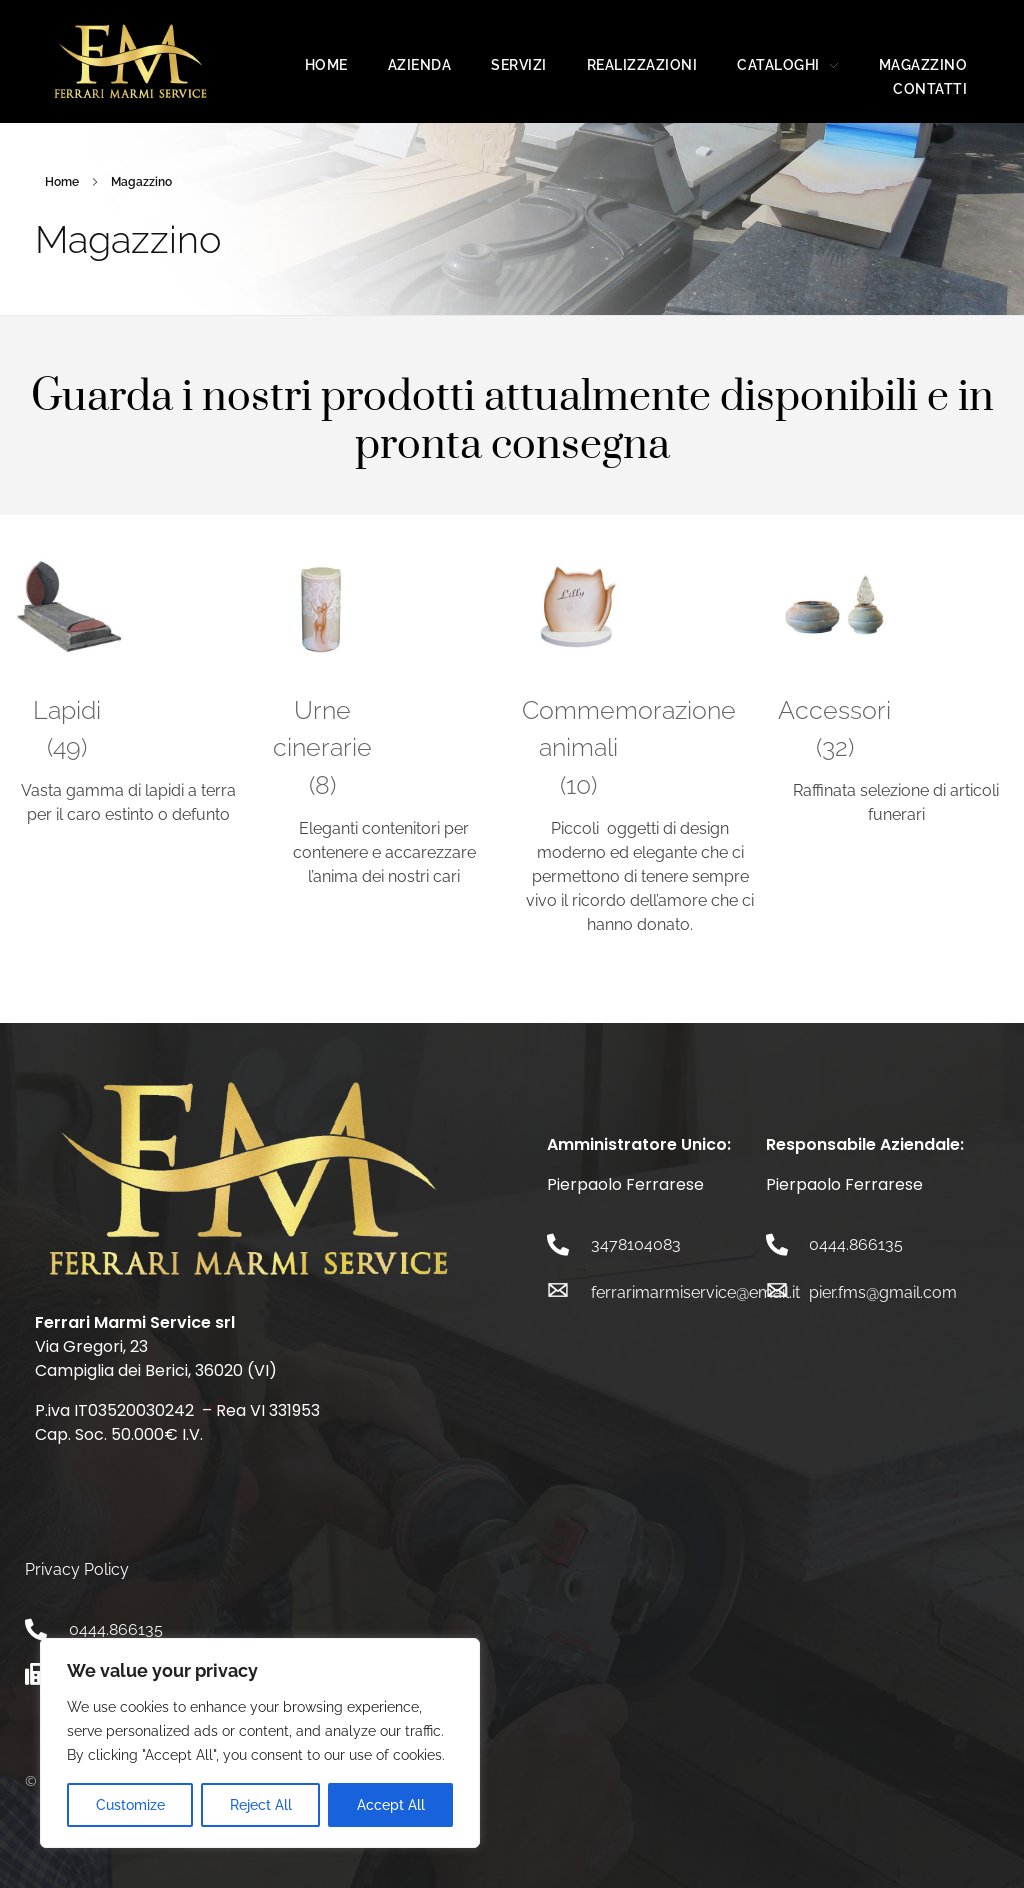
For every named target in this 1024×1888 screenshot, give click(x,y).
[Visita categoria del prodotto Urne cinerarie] (322, 683)
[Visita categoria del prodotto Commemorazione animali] (578, 683)
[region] (260, 1743)
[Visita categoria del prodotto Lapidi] (66, 664)
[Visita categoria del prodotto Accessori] (834, 664)
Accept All (391, 1805)
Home (62, 182)
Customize (130, 1805)
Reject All (261, 1805)
